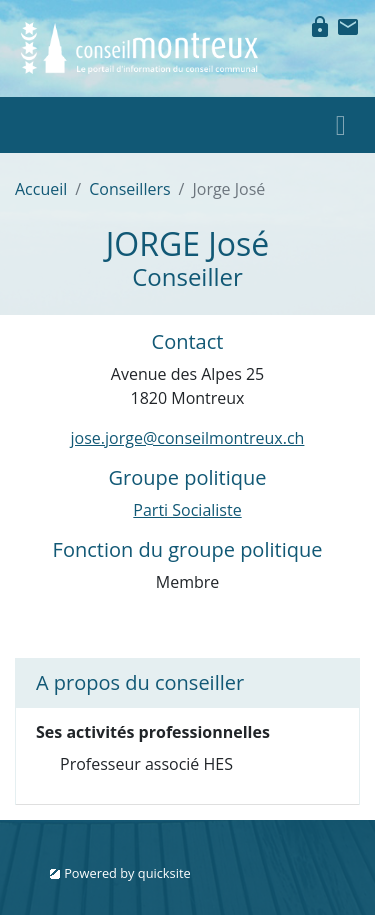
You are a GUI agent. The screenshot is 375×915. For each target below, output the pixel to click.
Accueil (41, 189)
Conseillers (129, 189)
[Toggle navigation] (341, 125)
